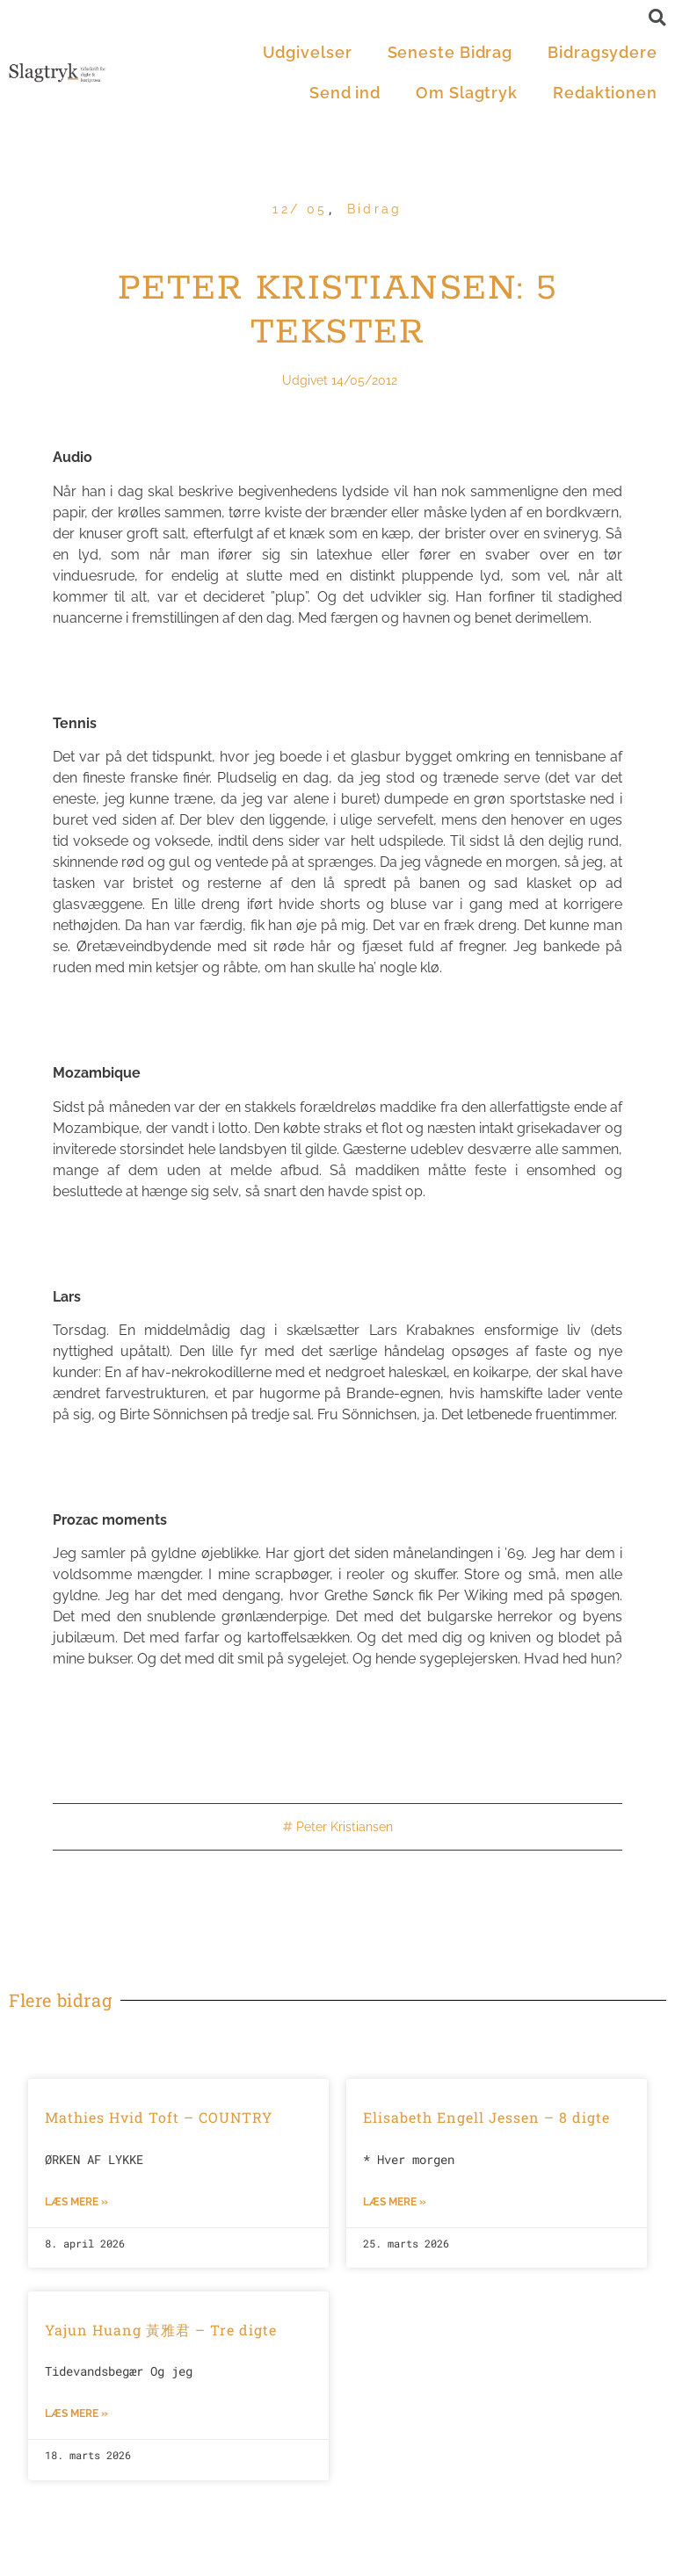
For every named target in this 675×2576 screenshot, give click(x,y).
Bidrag (375, 209)
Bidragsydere (602, 52)
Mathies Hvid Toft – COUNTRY (158, 2117)
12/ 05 (299, 209)
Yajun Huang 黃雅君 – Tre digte (161, 2329)
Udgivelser (307, 52)
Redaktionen (605, 92)
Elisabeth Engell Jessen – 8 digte (486, 2117)
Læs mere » (76, 2202)
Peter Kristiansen (344, 1827)
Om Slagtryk (467, 92)
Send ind (345, 92)
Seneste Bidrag (450, 52)
